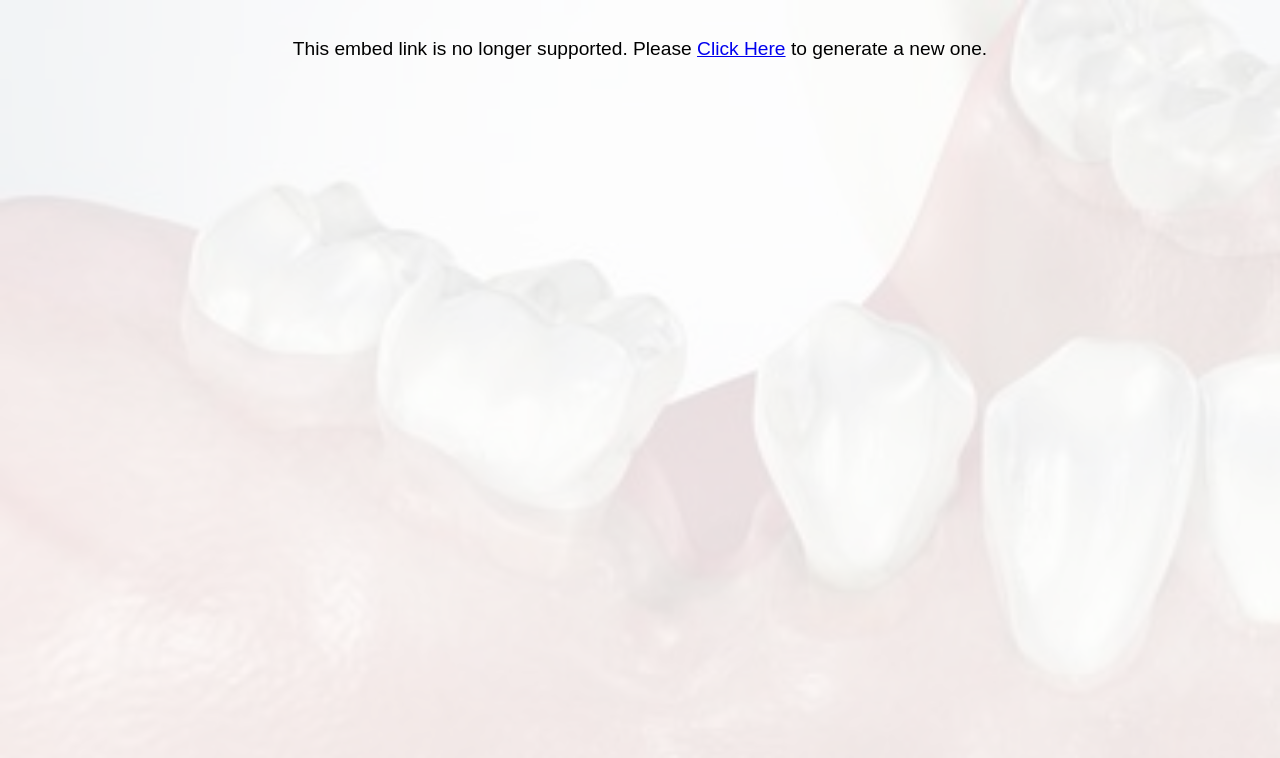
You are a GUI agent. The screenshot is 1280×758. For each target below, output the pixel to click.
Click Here (741, 48)
